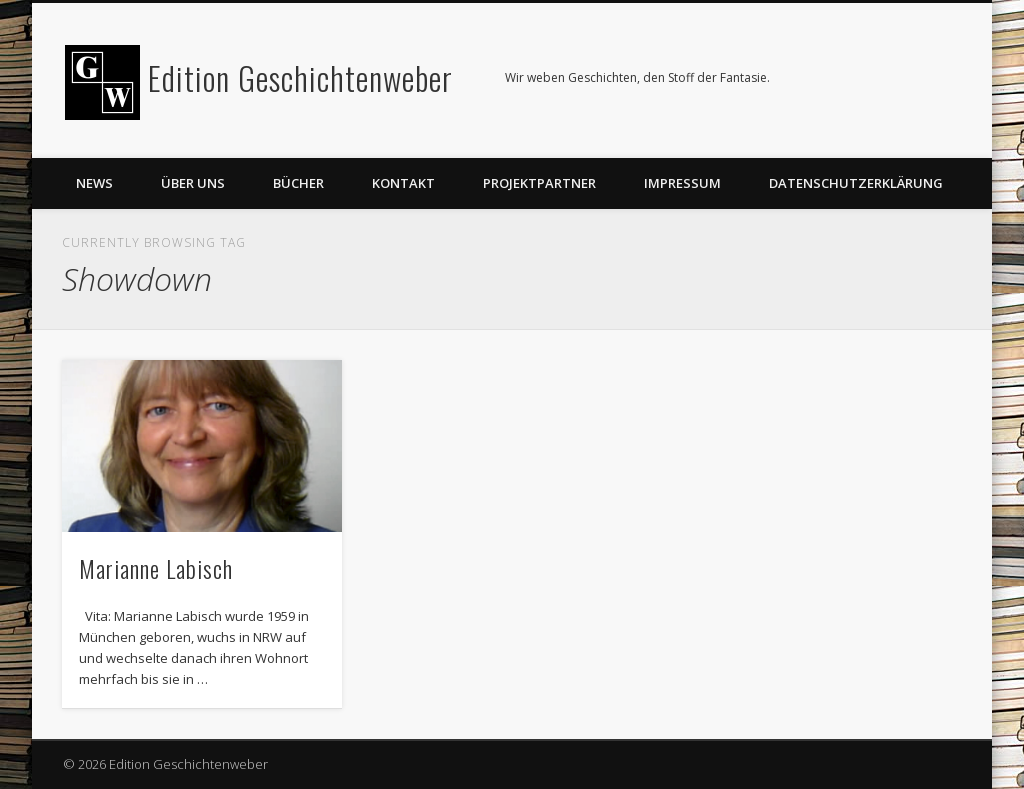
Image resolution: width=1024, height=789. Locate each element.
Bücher (298, 183)
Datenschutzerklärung (856, 183)
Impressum (682, 183)
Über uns (193, 183)
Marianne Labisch (156, 568)
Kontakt (403, 183)
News (94, 183)
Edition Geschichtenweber (300, 77)
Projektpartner (539, 183)
